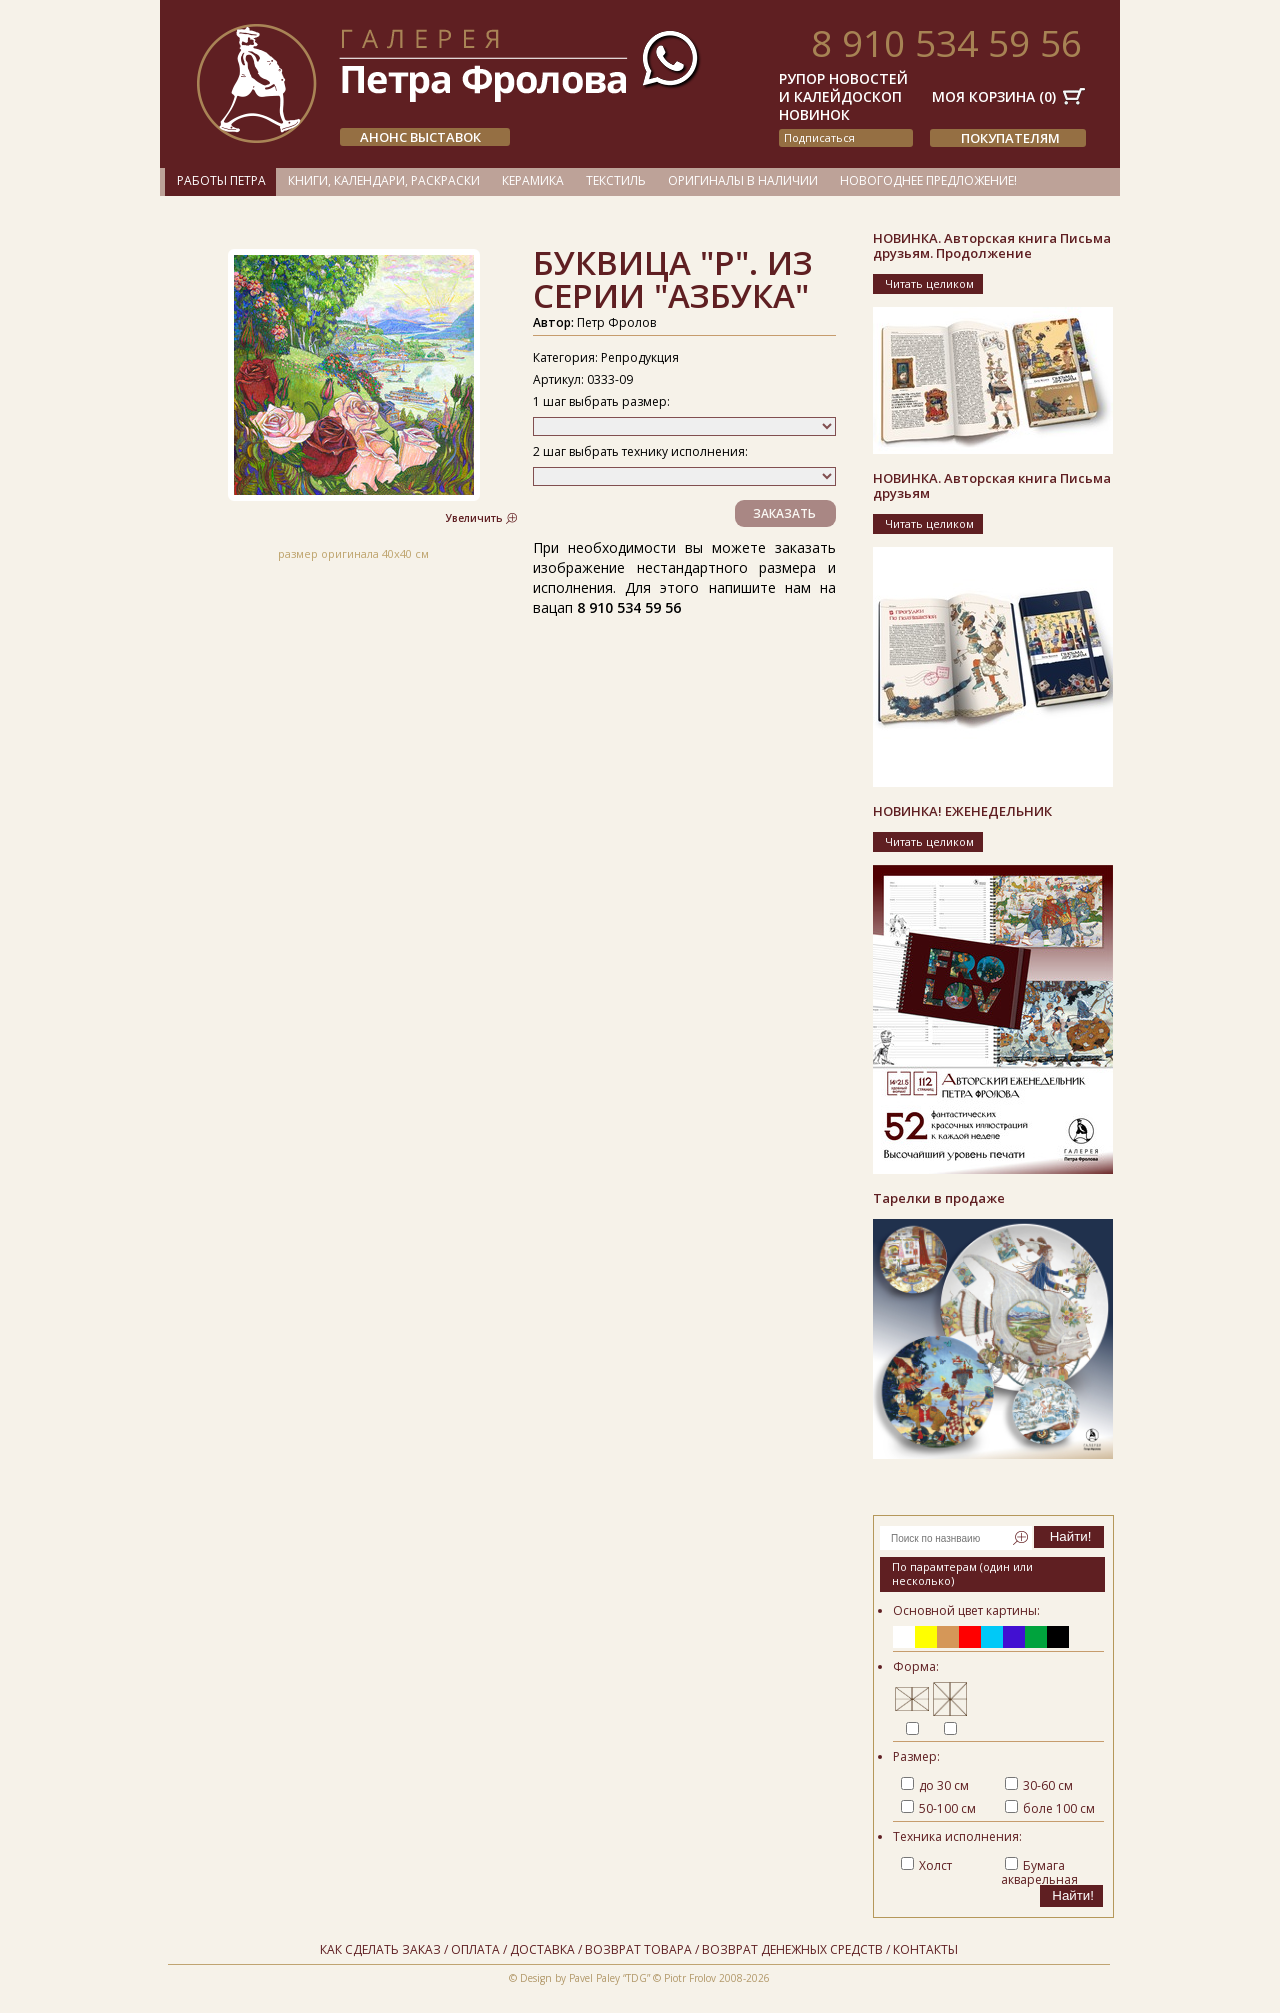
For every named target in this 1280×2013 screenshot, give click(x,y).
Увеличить (474, 518)
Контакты (925, 1949)
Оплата (475, 1949)
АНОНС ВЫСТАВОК (420, 137)
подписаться (819, 137)
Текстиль (616, 180)
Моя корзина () (994, 96)
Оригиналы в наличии (743, 180)
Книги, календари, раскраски (384, 180)
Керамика (533, 180)
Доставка (542, 1949)
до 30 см (935, 1785)
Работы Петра (221, 180)
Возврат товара (638, 1949)
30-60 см (1039, 1785)
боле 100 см (1050, 1808)
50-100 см (938, 1808)
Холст (926, 1865)
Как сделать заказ (380, 1949)
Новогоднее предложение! (928, 180)
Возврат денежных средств (792, 1949)
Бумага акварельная (1039, 1872)
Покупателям (1010, 138)
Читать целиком (929, 283)
